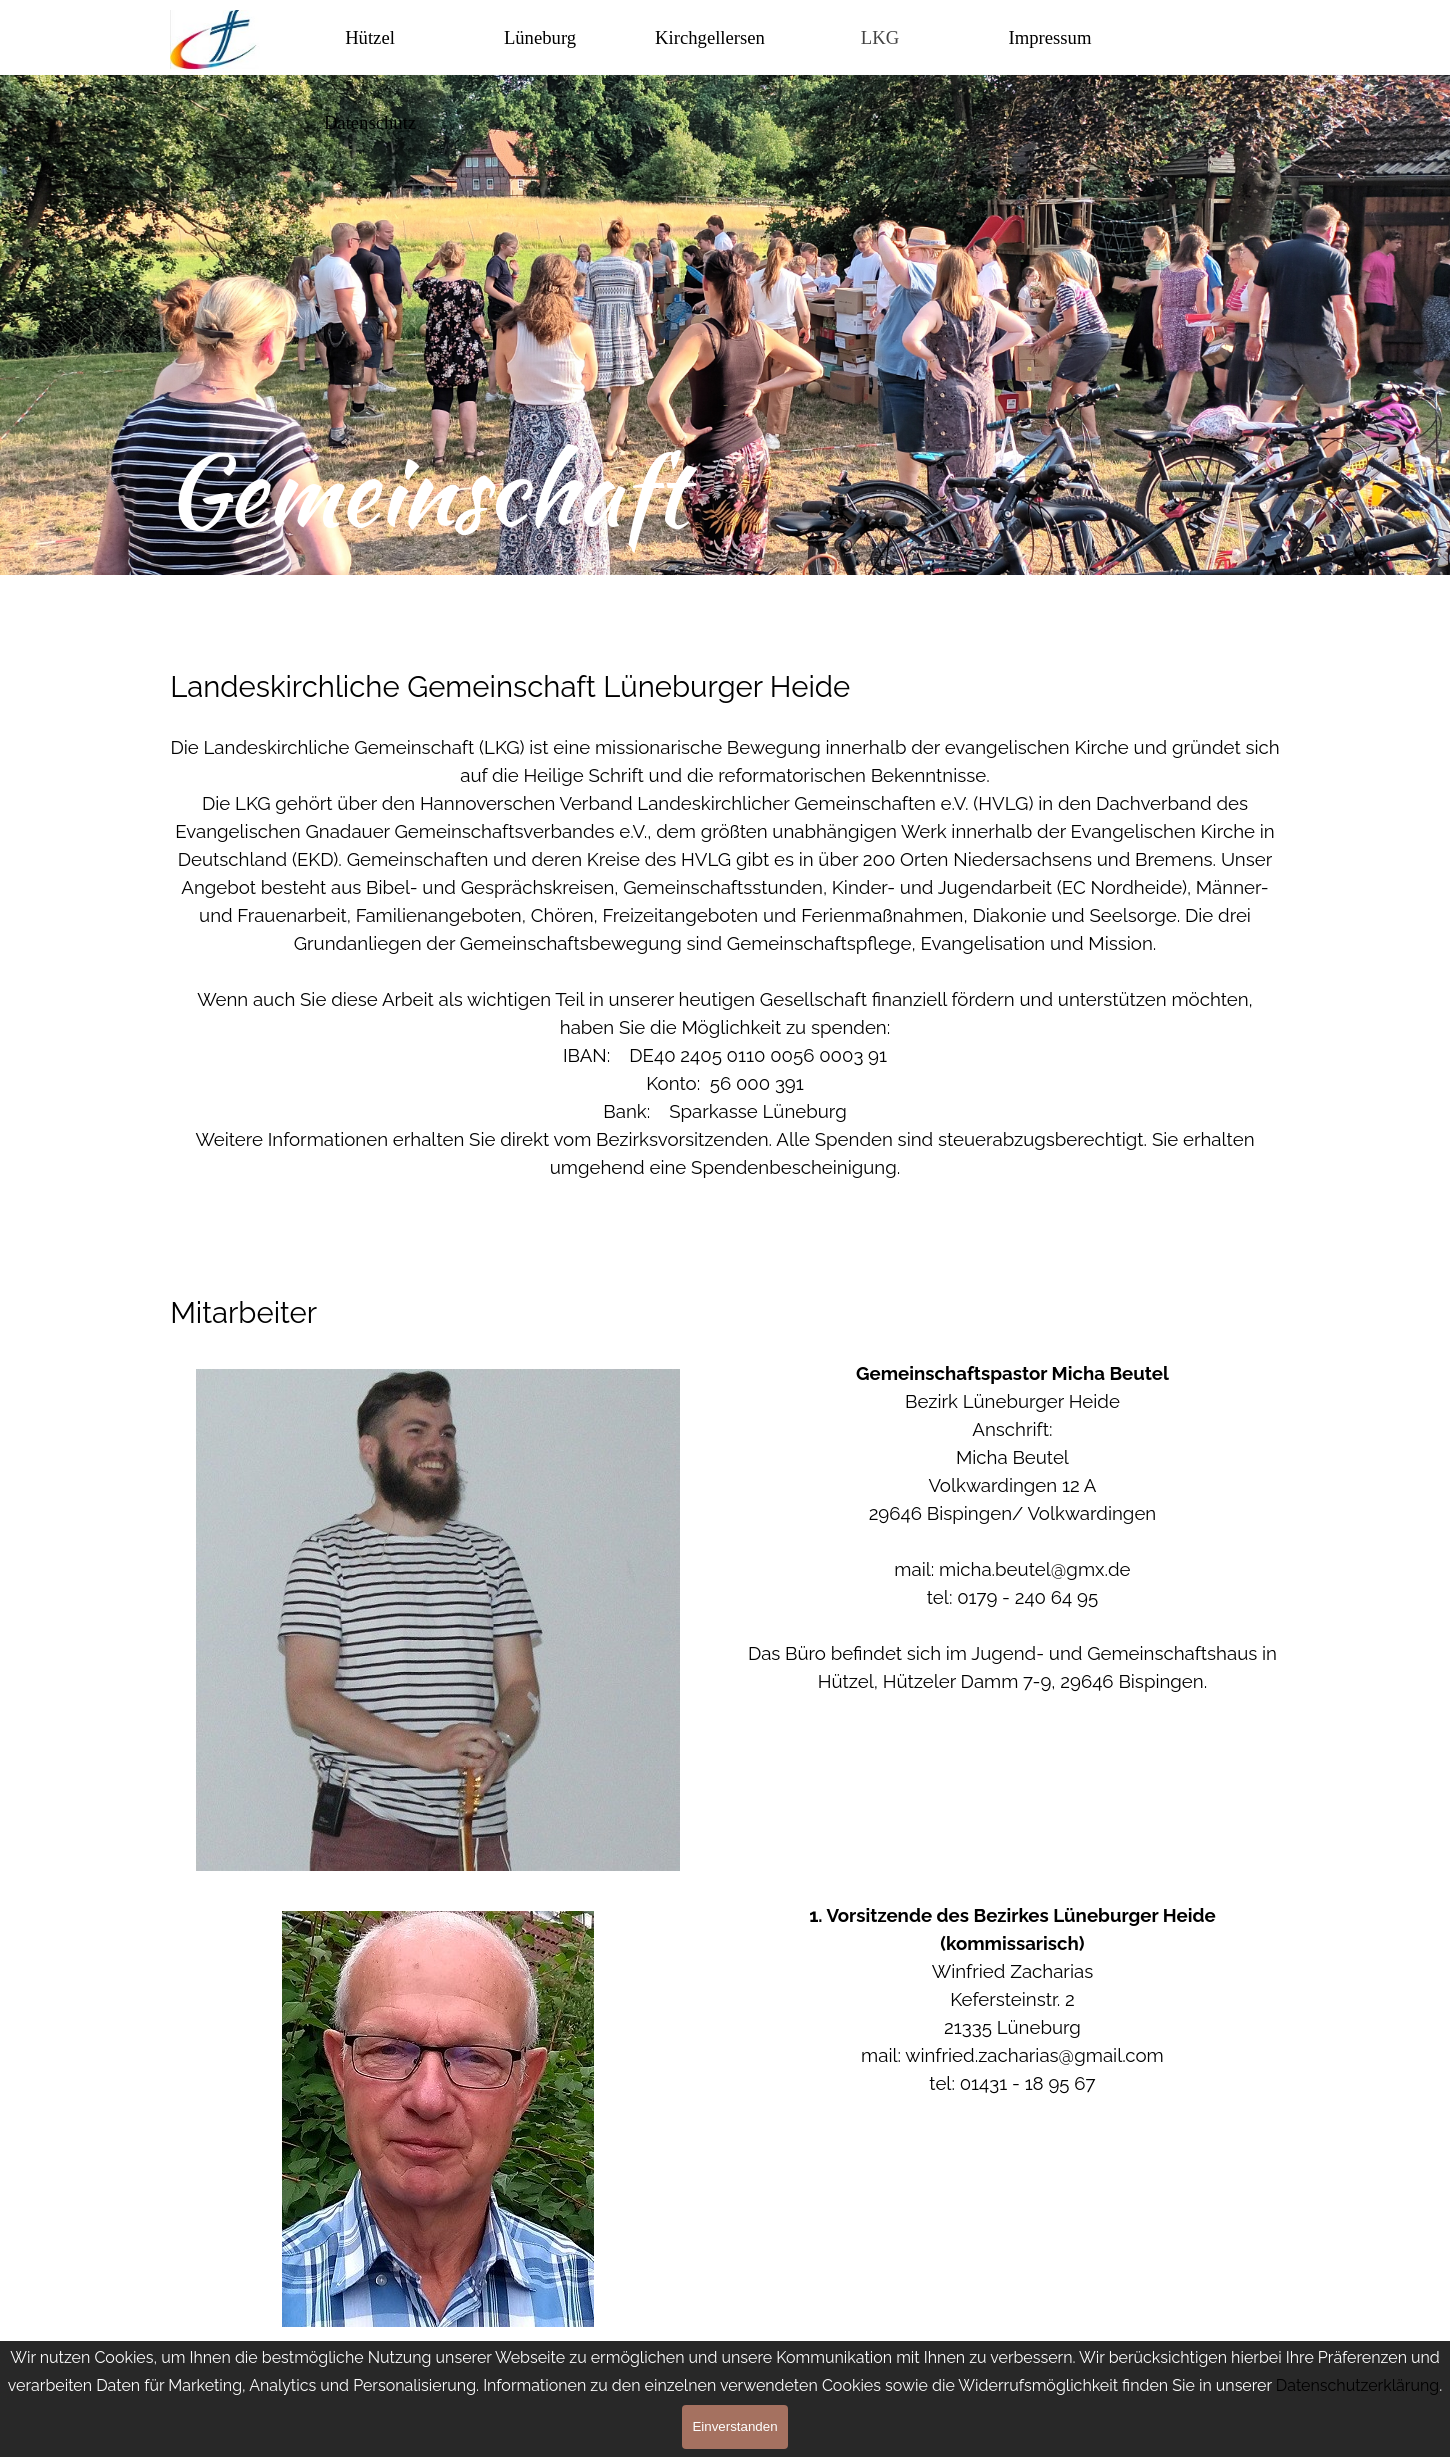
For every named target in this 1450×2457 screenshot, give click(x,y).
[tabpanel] (725, 652)
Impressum (1050, 37)
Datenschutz (370, 122)
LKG (880, 37)
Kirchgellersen (710, 37)
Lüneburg (540, 37)
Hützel (370, 37)
